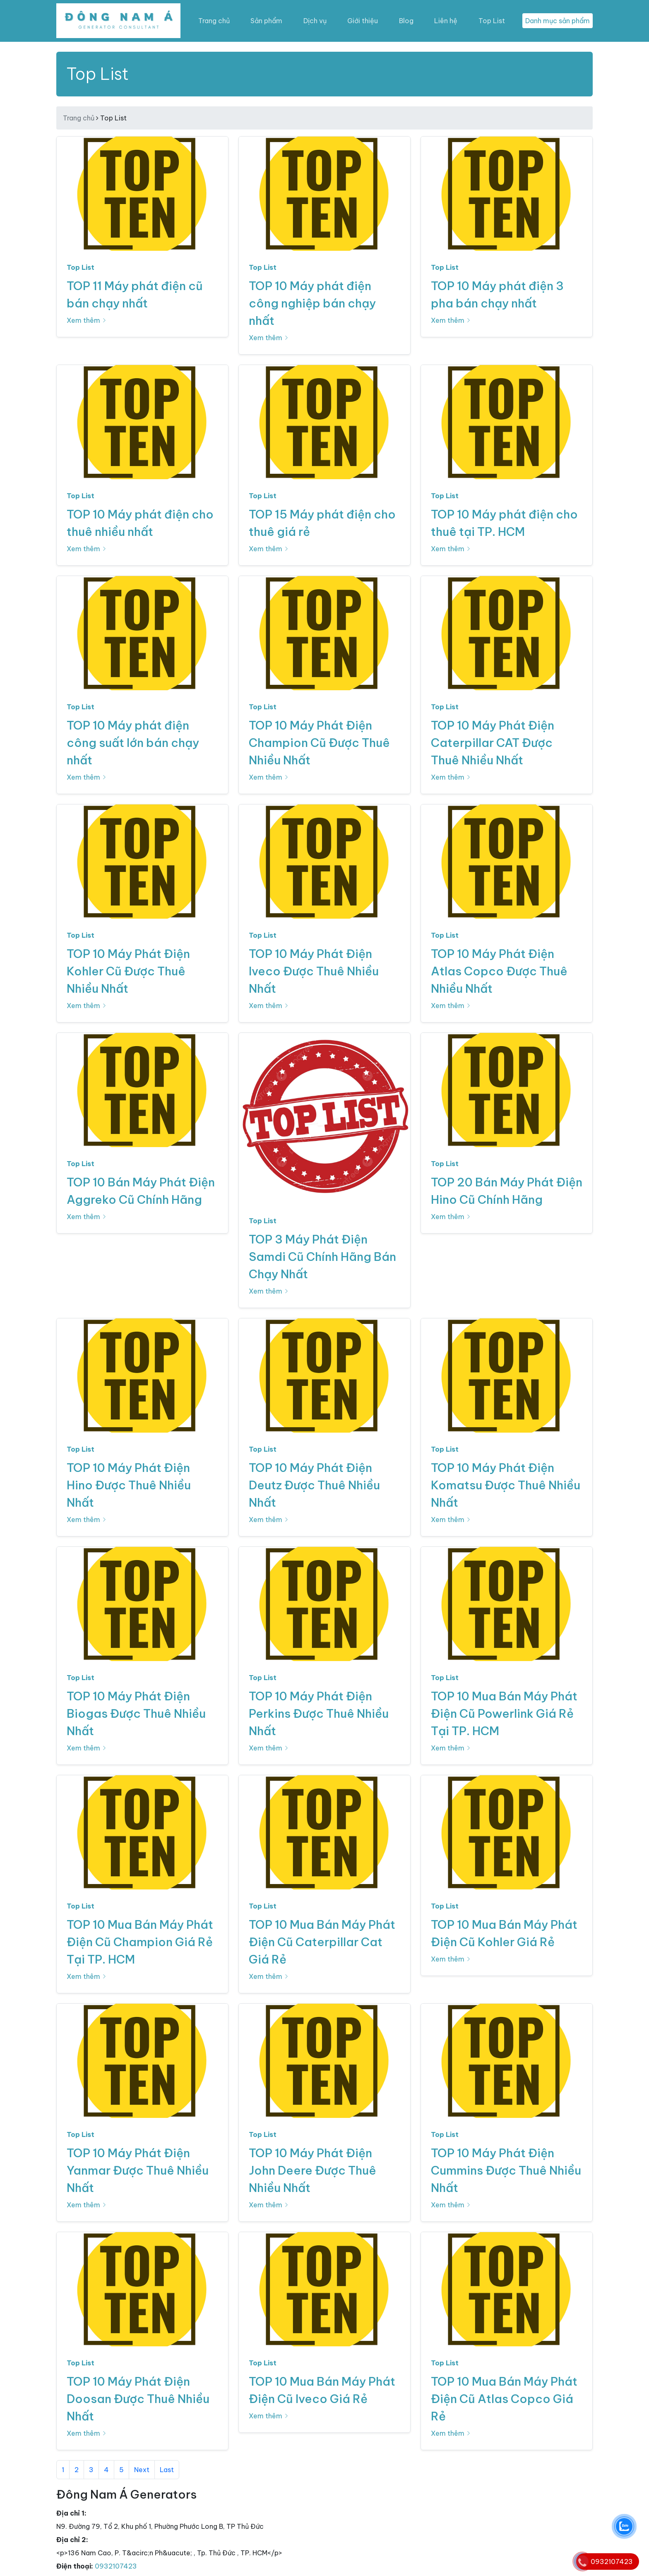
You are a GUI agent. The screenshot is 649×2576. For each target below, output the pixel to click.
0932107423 (116, 2566)
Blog (406, 21)
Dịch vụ (315, 21)
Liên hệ (445, 21)
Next (141, 2470)
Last (167, 2470)
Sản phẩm (266, 21)
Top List (491, 21)
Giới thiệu (362, 21)
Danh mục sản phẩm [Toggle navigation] (557, 21)
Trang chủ (214, 21)
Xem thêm (87, 320)
